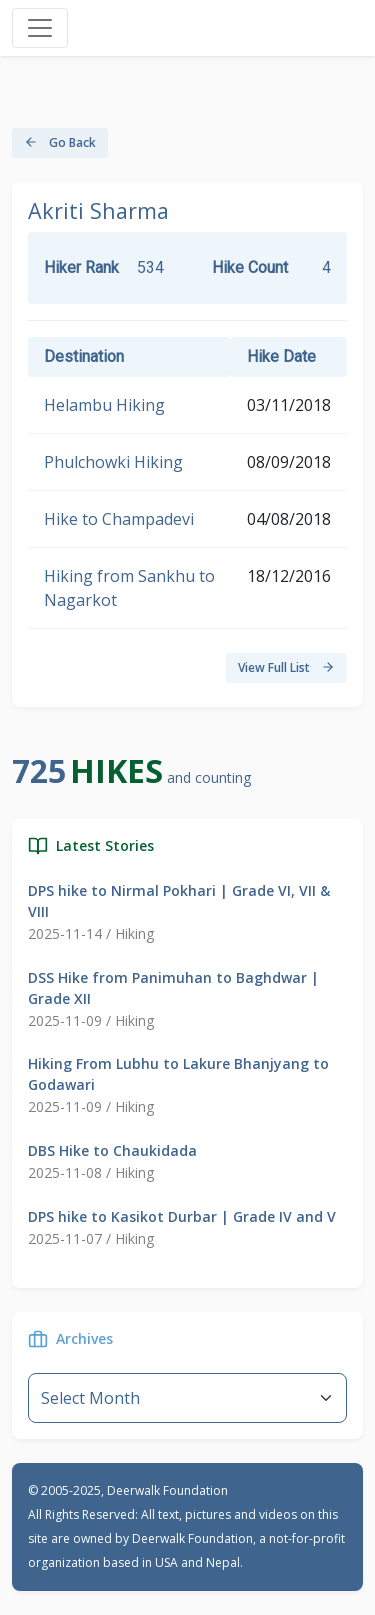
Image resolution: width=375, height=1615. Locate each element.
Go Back (60, 142)
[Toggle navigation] (40, 28)
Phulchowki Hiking (113, 462)
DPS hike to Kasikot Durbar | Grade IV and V (182, 1216)
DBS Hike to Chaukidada (112, 1150)
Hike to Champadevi (119, 519)
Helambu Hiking (104, 405)
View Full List (286, 667)
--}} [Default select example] (187, 1398)
